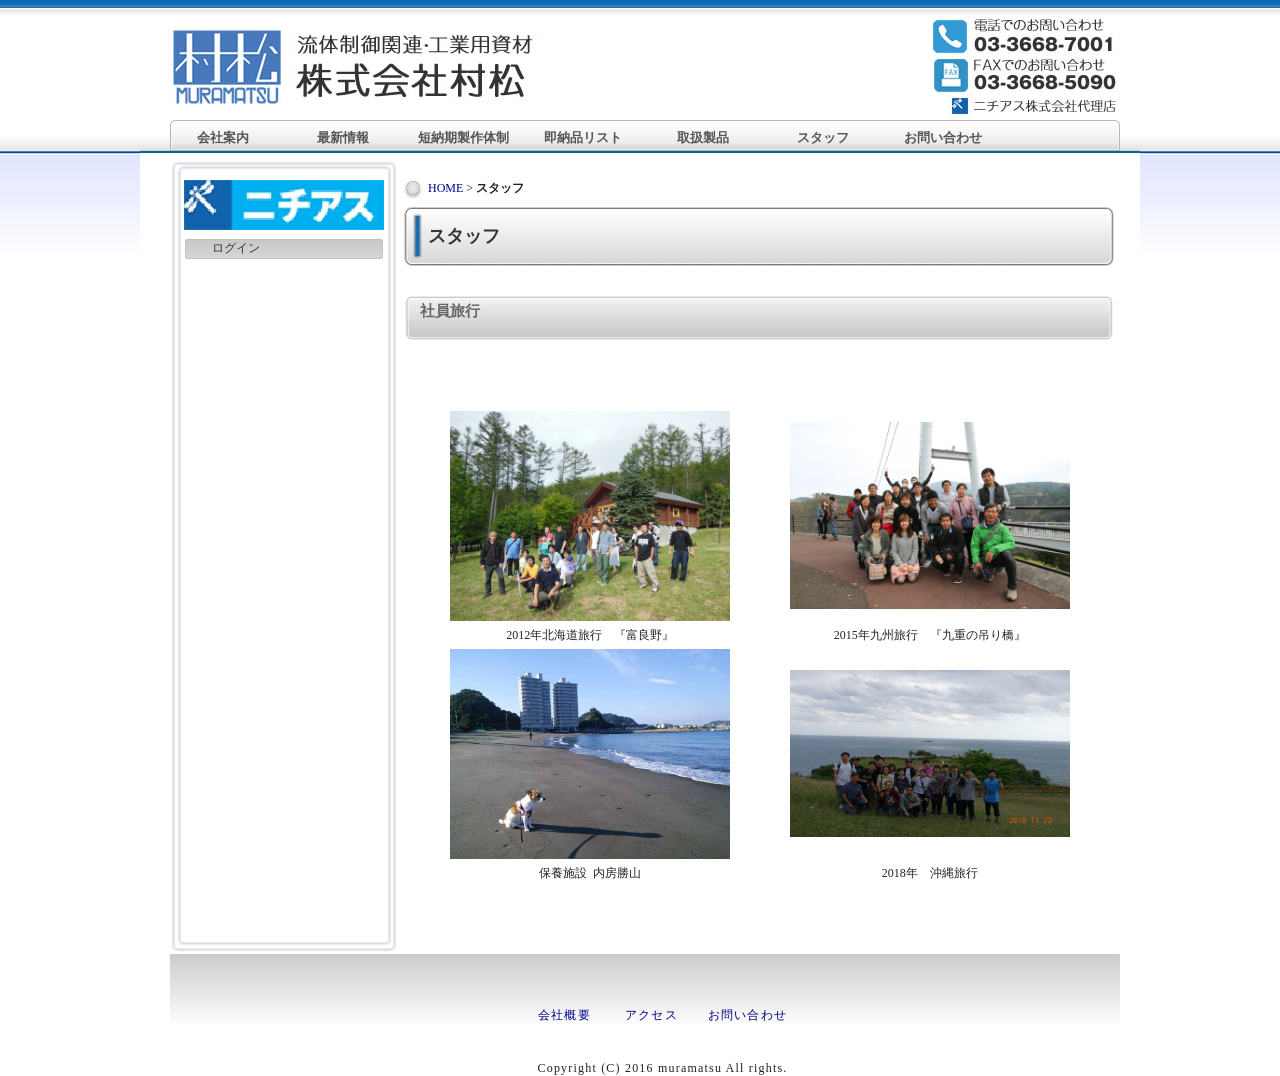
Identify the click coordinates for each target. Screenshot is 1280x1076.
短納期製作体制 (463, 137)
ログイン (236, 248)
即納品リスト (583, 137)
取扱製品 (703, 137)
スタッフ (823, 137)
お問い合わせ (943, 137)
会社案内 (223, 137)
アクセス (651, 1015)
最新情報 (343, 137)
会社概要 (564, 1015)
